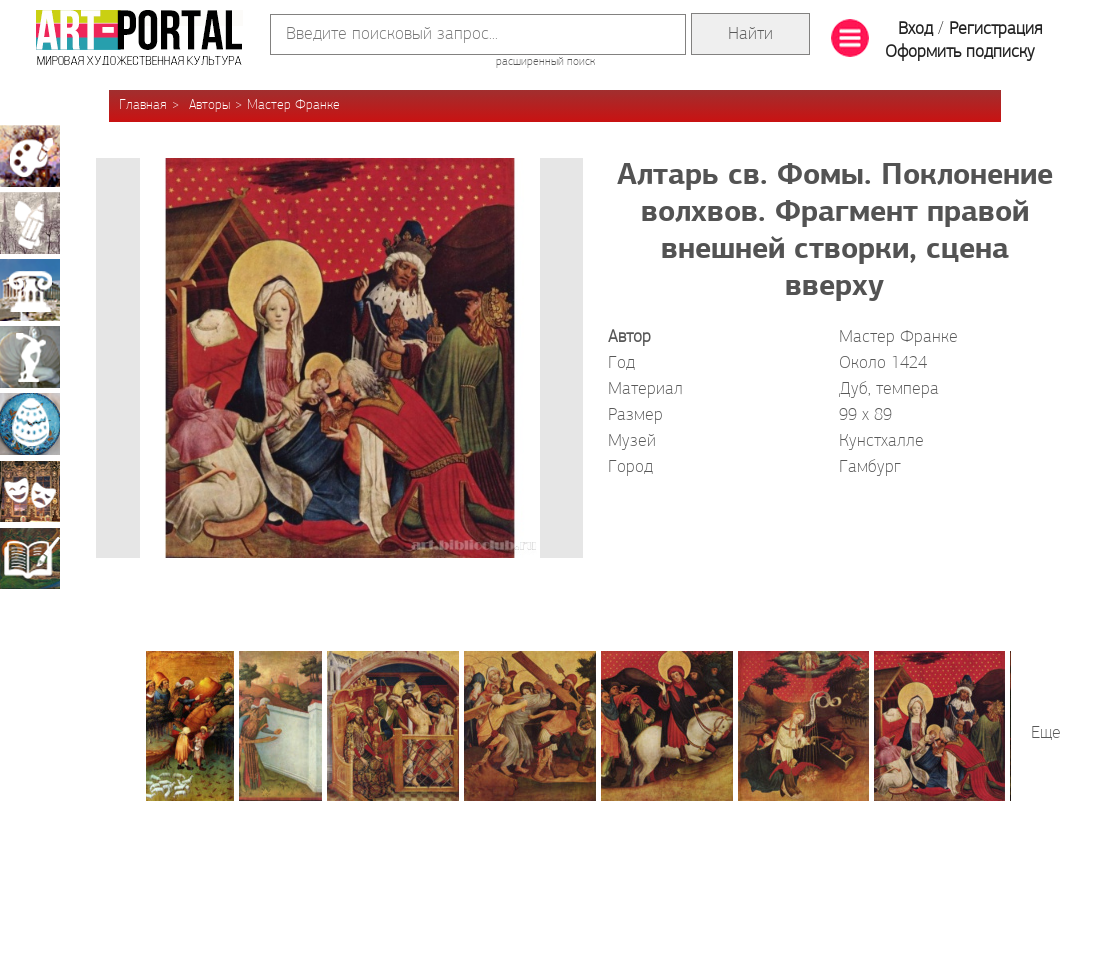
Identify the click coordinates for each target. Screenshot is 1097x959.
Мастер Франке (293, 105)
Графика (30, 223)
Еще (1046, 733)
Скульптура (30, 357)
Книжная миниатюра (30, 558)
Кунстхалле (881, 441)
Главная (143, 105)
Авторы (209, 105)
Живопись (30, 156)
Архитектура (30, 290)
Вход (915, 29)
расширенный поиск (545, 62)
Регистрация (995, 29)
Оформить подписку (960, 52)
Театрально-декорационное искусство (30, 491)
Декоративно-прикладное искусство (30, 424)
